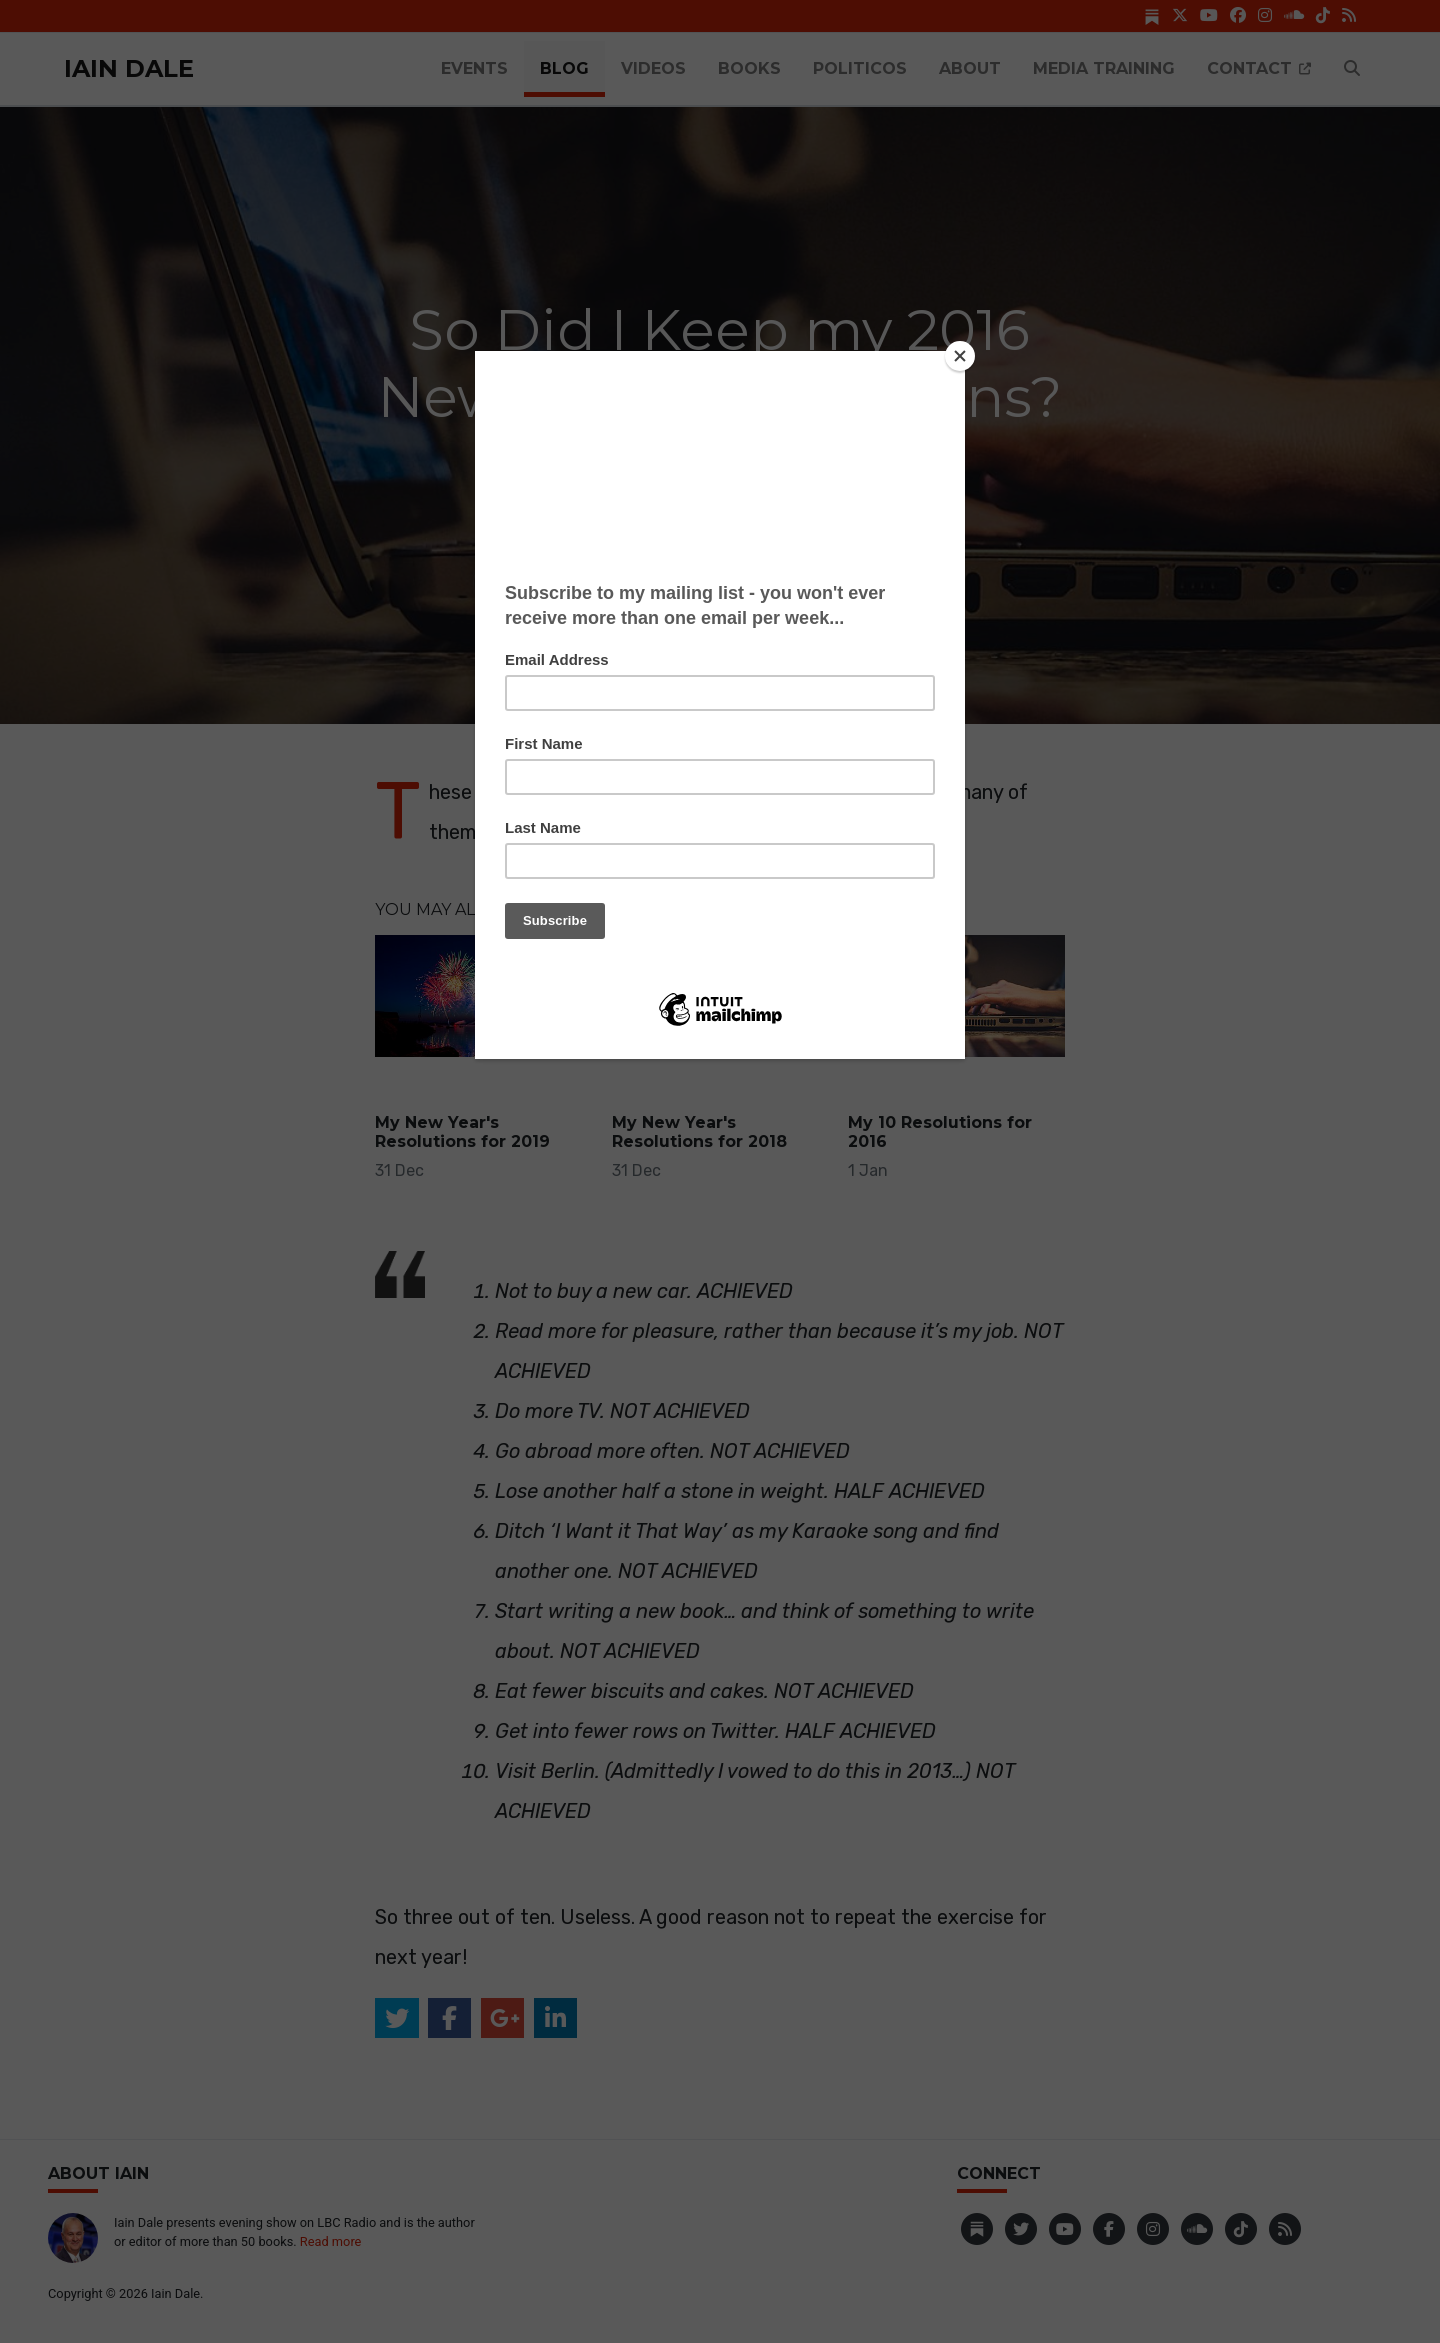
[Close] (960, 356)
